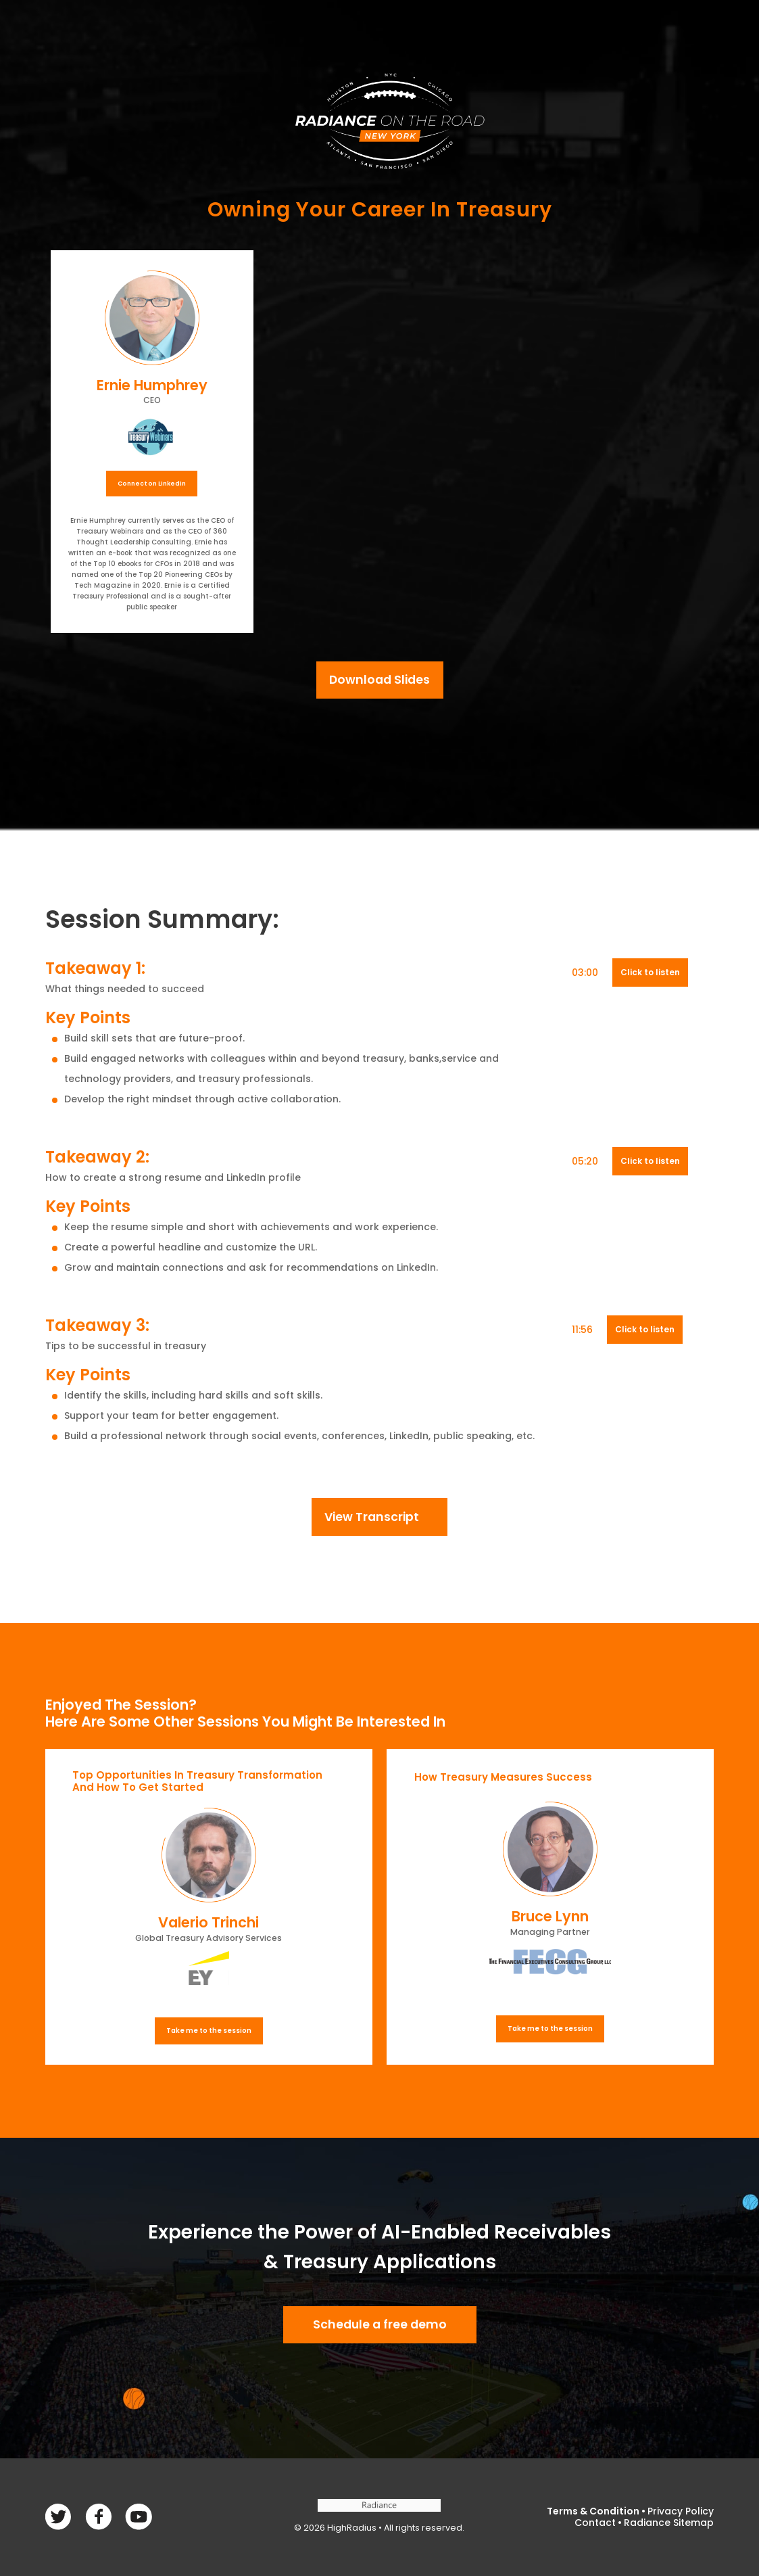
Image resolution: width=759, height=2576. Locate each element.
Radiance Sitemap (669, 2522)
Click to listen (650, 972)
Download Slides (379, 680)
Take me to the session (208, 2030)
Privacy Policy (680, 2511)
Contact (595, 2522)
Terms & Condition (593, 2511)
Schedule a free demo (380, 2324)
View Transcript (371, 1517)
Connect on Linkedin (152, 483)
